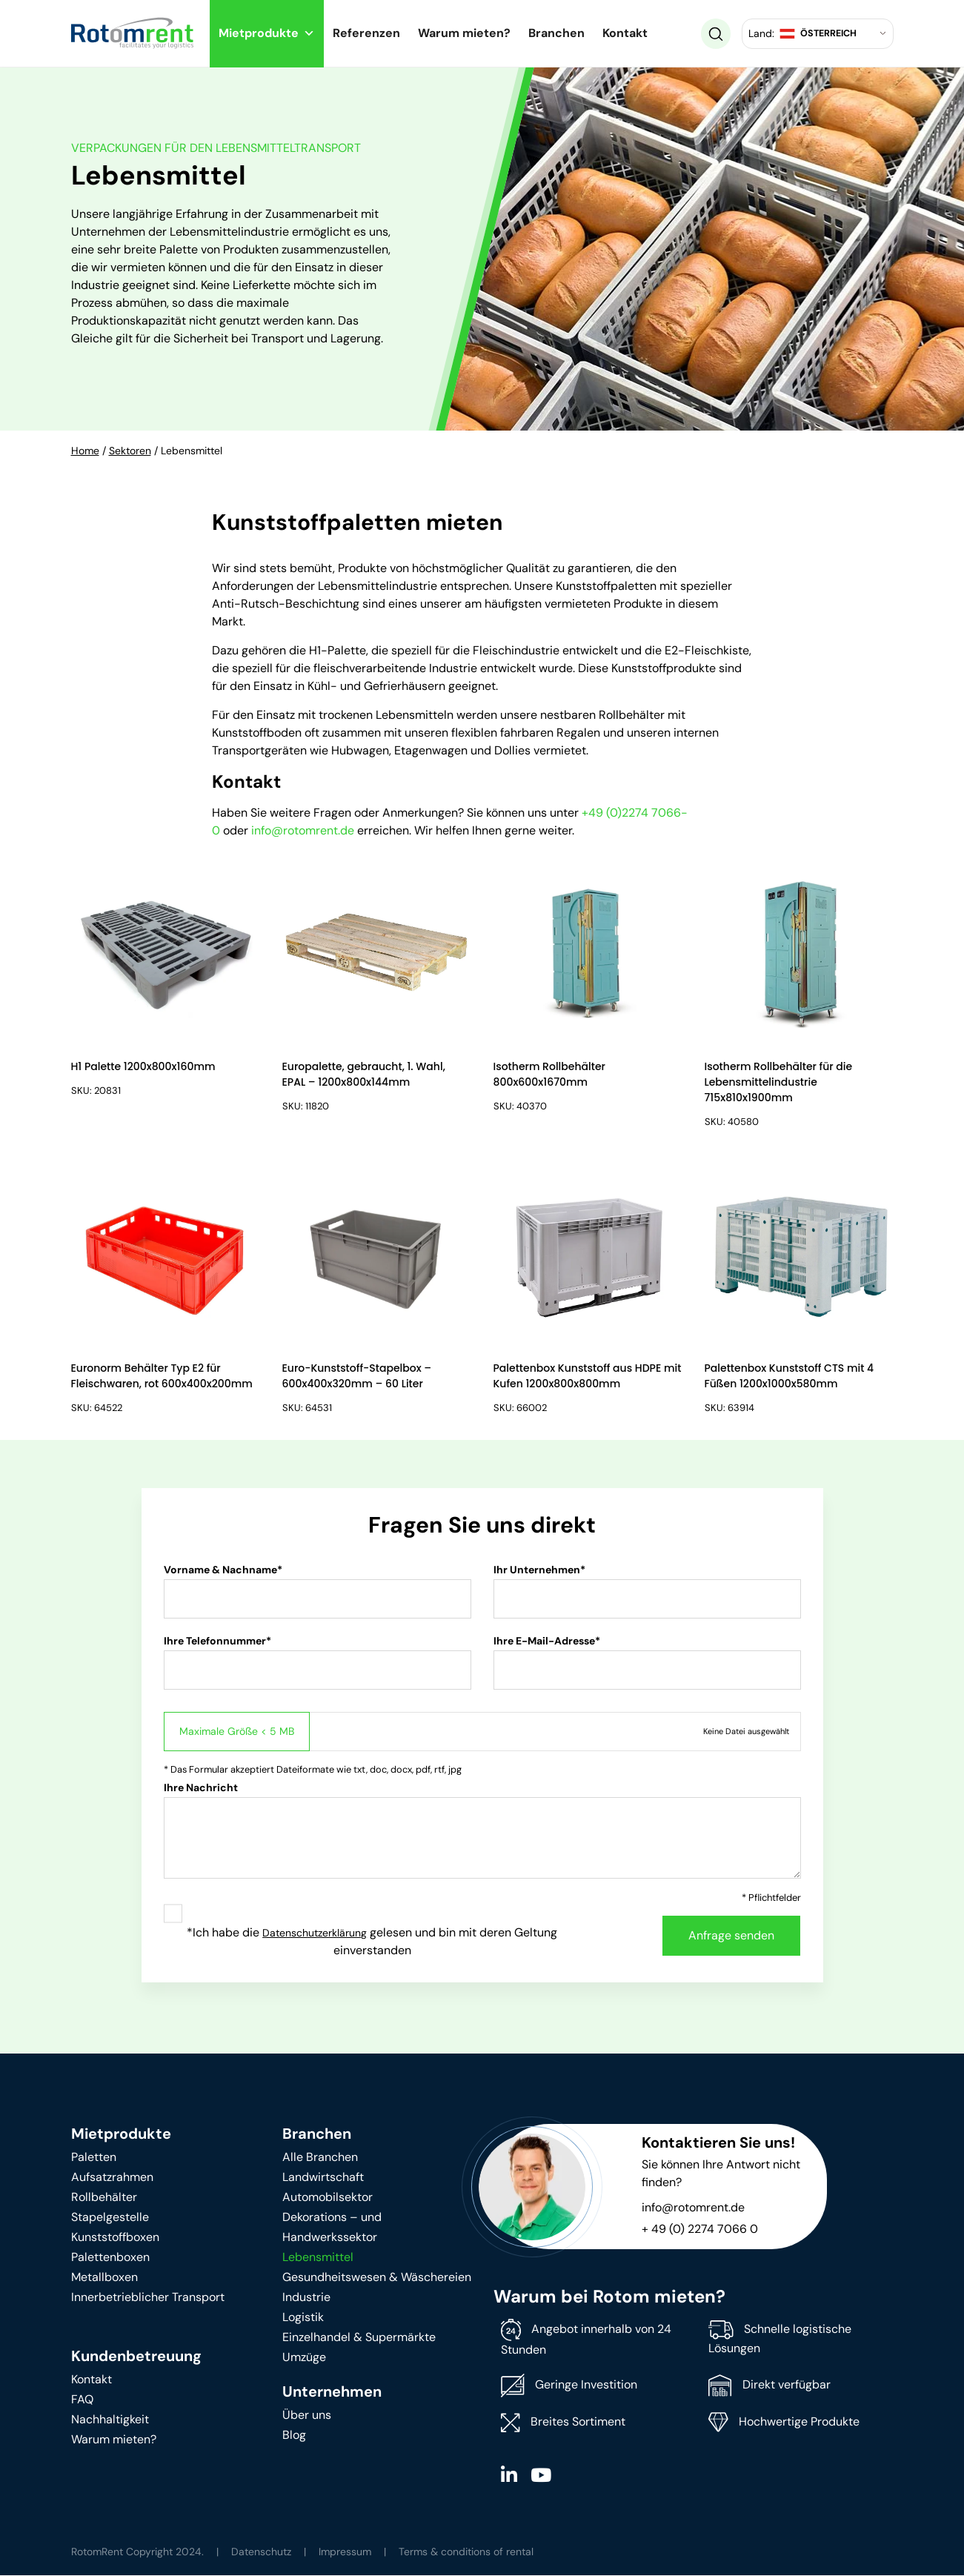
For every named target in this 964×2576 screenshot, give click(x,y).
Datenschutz (261, 2552)
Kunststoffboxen (115, 2237)
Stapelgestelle (110, 2217)
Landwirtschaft (323, 2177)
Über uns (306, 2415)
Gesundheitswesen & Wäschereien (376, 2277)
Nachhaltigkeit (110, 2420)
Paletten (93, 2157)
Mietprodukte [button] (267, 33)
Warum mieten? (464, 33)
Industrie (306, 2298)
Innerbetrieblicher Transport (148, 2298)
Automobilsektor (327, 2197)
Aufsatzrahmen (112, 2177)
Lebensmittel (317, 2257)
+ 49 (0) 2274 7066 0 (700, 2229)
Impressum (345, 2552)
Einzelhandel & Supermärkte (359, 2338)
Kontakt (625, 33)
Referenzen (366, 33)
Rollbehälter (104, 2197)
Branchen (556, 33)
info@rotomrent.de (302, 830)
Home (85, 450)
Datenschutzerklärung (314, 1934)
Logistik (303, 2318)
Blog (294, 2435)
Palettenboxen (110, 2257)
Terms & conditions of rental (466, 2552)
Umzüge (304, 2358)
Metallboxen (104, 2277)
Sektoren (130, 450)
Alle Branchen (320, 2157)
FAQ (82, 2400)
